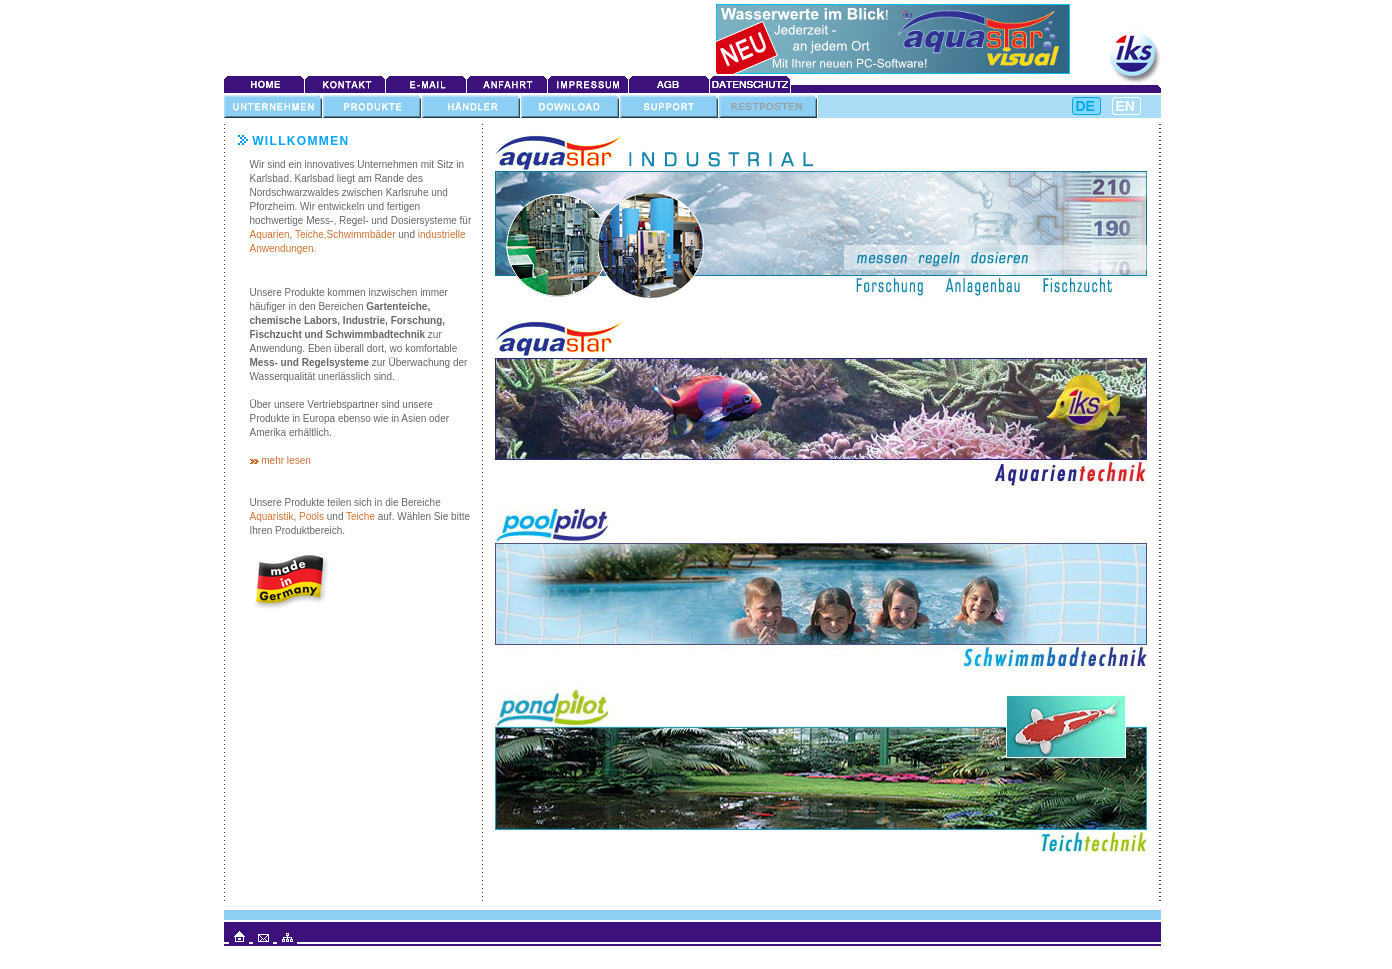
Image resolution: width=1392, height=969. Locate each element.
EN (1125, 106)
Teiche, (311, 234)
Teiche (360, 516)
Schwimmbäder (361, 234)
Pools (311, 516)
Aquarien (270, 234)
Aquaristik (272, 516)
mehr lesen (285, 460)
